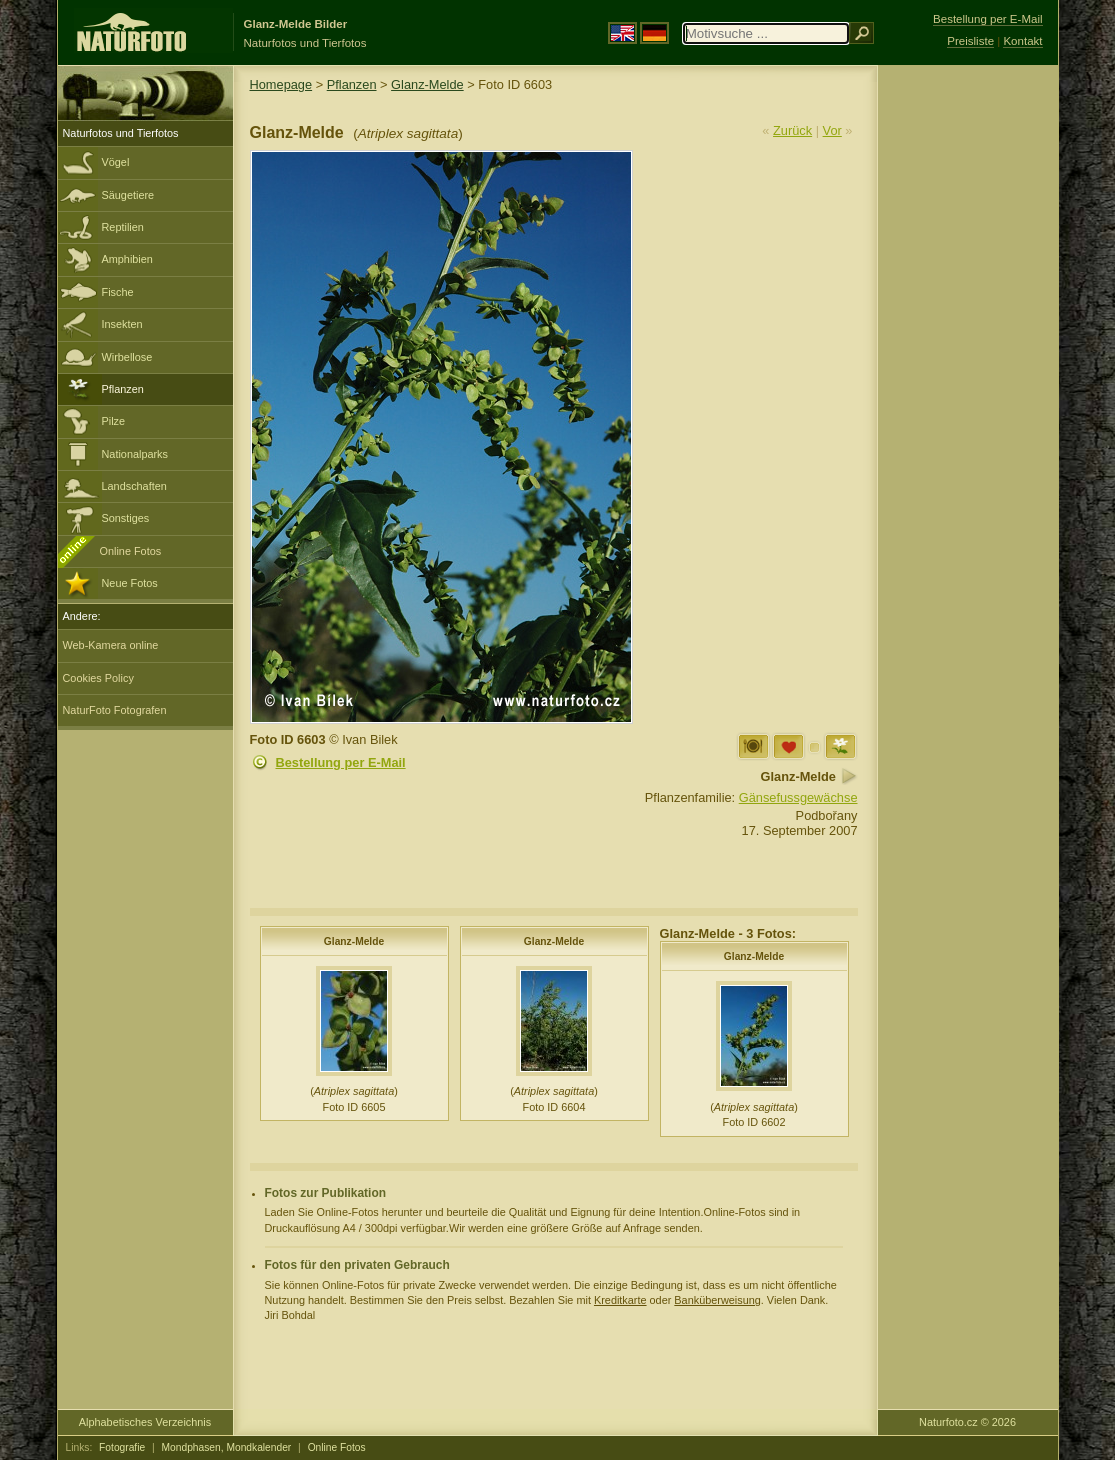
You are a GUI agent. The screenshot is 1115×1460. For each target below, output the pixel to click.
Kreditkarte (620, 1300)
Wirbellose (127, 357)
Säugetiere (128, 195)
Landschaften (134, 486)
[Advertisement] (968, 385)
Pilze (114, 421)
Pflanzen (123, 389)
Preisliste (970, 41)
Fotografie (122, 1447)
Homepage (281, 84)
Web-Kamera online (111, 645)
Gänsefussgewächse (798, 797)
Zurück (792, 130)
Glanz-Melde (427, 84)
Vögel (116, 162)
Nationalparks (135, 454)
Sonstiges (126, 518)
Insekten (122, 324)
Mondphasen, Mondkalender (227, 1447)
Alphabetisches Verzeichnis (145, 1422)
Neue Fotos (130, 583)
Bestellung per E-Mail (341, 762)
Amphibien (127, 259)
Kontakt (1022, 41)
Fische (118, 292)
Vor (832, 130)
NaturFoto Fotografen (115, 710)
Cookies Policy (98, 678)
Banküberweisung (717, 1300)
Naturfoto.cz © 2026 (967, 1422)
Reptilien (123, 227)
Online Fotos (131, 551)
